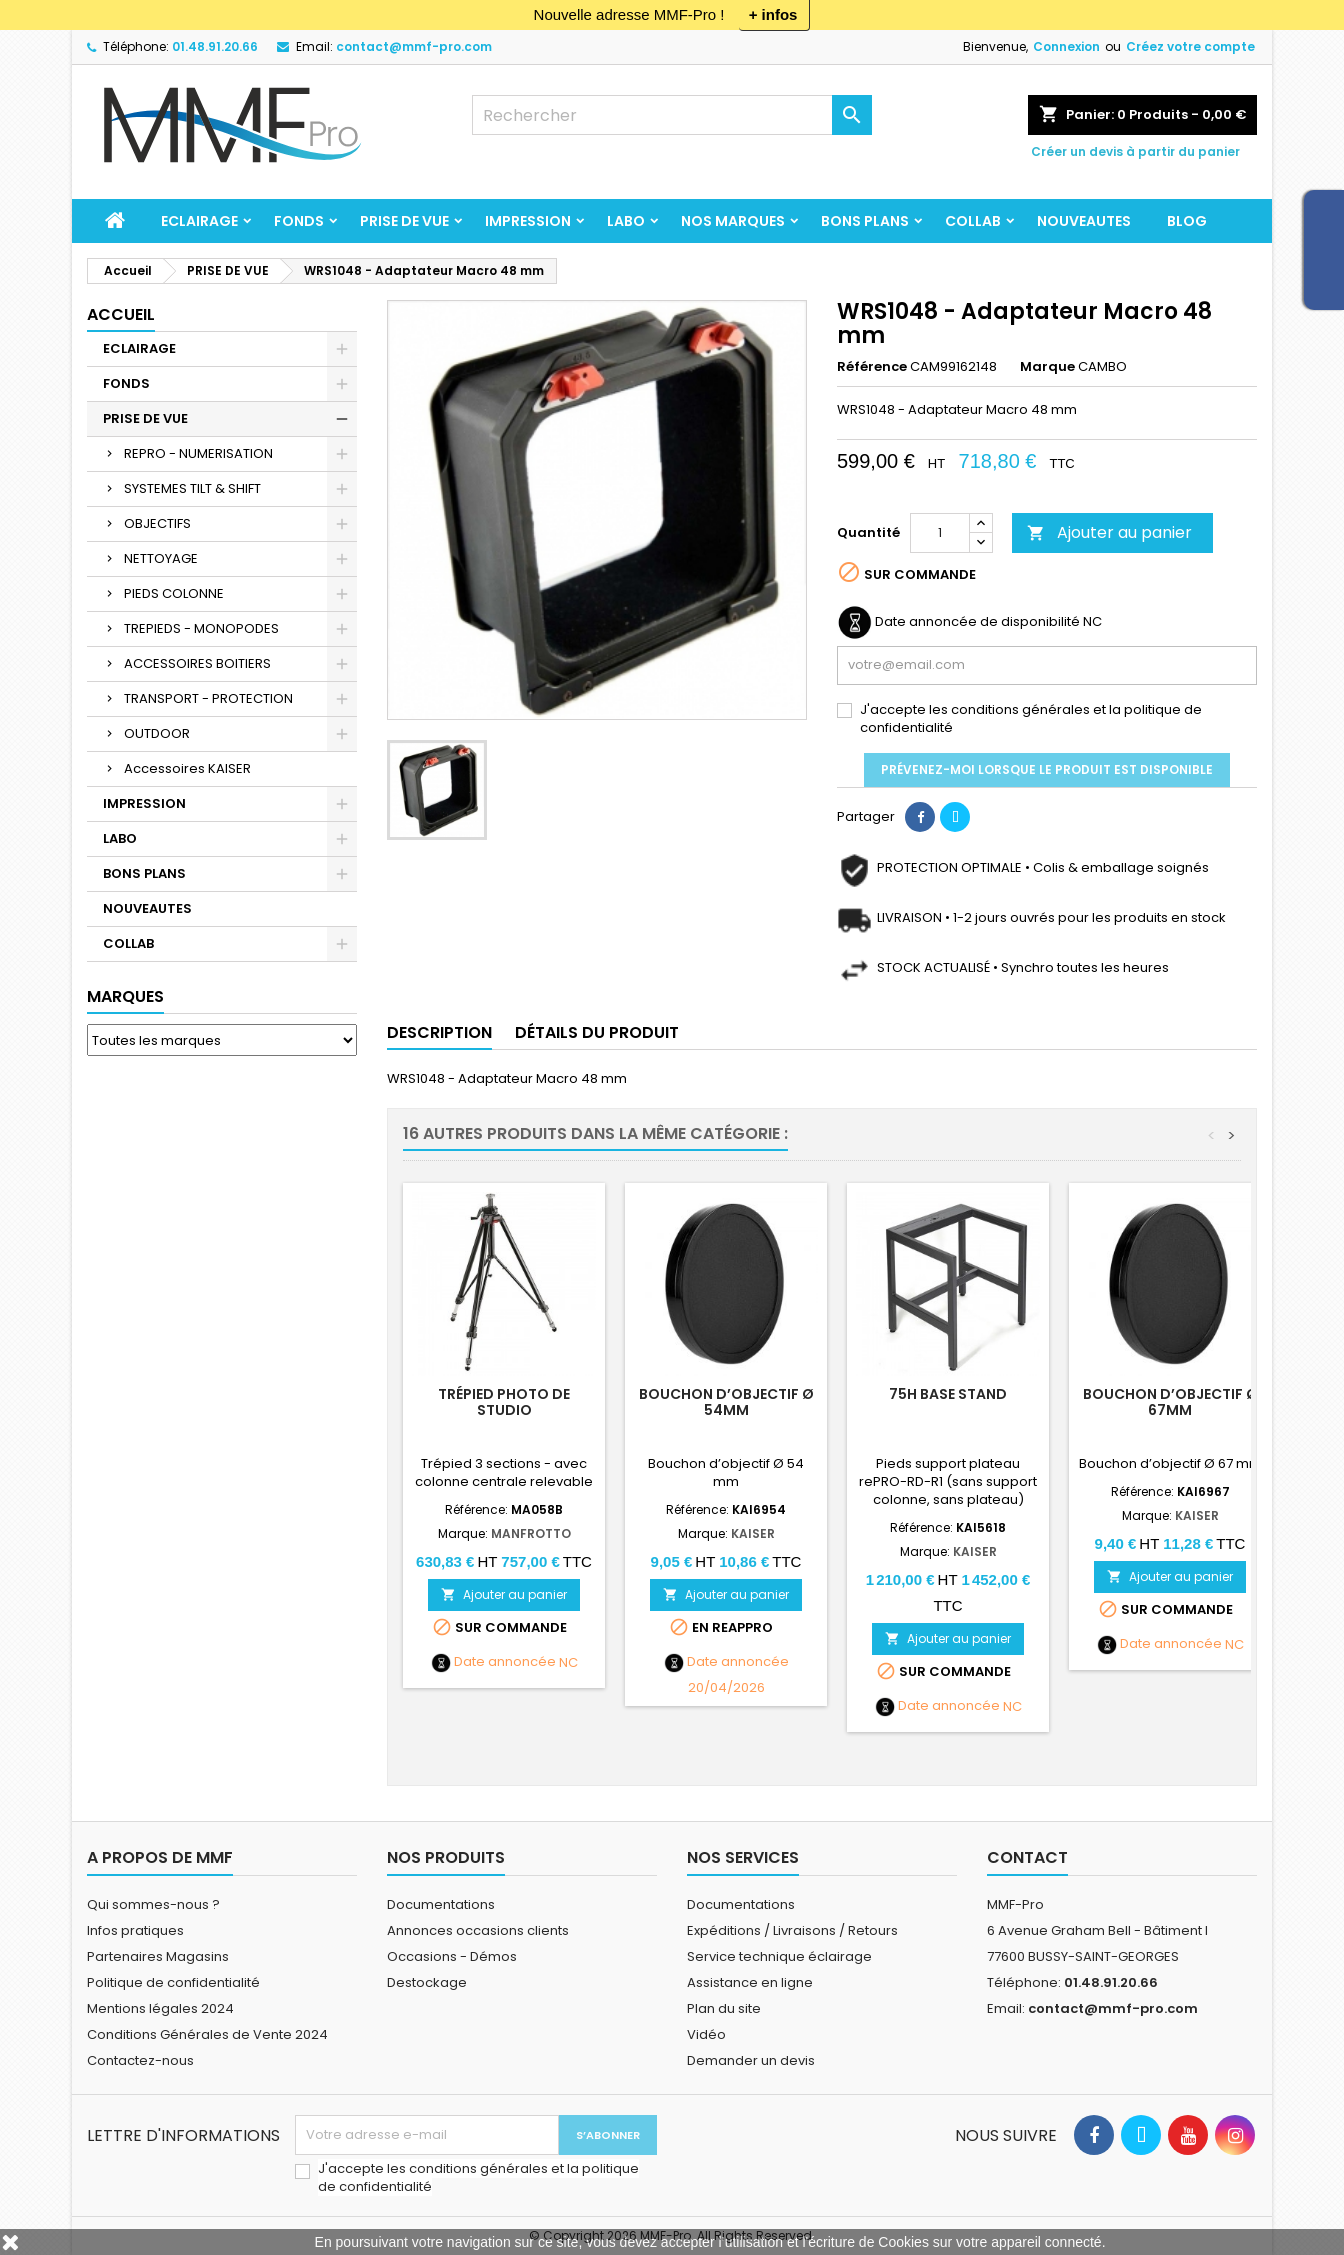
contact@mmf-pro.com (414, 46)
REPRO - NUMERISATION (198, 453)
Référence (872, 367)
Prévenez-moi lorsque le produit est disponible (1047, 769)
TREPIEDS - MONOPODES (201, 628)
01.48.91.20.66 (215, 46)
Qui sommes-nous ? (153, 1904)
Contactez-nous (140, 2060)
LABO (626, 221)
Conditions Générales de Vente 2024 (207, 2034)
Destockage (427, 1982)
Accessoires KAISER (187, 768)
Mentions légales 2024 (160, 2008)
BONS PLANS (865, 221)
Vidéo (706, 2034)
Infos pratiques (135, 1930)
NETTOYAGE (161, 558)
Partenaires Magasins (158, 1956)
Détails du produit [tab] (597, 1032)
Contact (1027, 1857)
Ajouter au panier (1109, 532)
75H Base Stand (948, 1394)
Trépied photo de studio (504, 1402)
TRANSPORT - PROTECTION (208, 698)
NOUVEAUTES (1084, 221)
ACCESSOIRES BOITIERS (197, 663)
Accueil (121, 314)
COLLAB (973, 221)
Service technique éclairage (779, 1956)
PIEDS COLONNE (174, 593)
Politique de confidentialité (173, 1982)
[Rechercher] (672, 115)
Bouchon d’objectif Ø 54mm (726, 1402)
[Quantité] (940, 533)
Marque (1047, 367)
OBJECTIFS (157, 523)
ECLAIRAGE (199, 221)
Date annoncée (505, 1662)
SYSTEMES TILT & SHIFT (192, 488)
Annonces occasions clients (478, 1930)
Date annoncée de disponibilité (977, 622)
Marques (125, 996)
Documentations (441, 1904)
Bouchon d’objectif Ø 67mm (1170, 1402)
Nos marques (733, 221)
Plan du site (724, 2008)
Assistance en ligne (750, 1982)
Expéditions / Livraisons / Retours (792, 1930)
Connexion (1066, 46)
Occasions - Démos (452, 1956)
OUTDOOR (157, 733)
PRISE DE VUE (404, 221)
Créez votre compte (1190, 46)
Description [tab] (439, 1032)
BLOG (1187, 221)
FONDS (299, 221)
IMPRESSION (528, 221)
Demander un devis (751, 2060)
